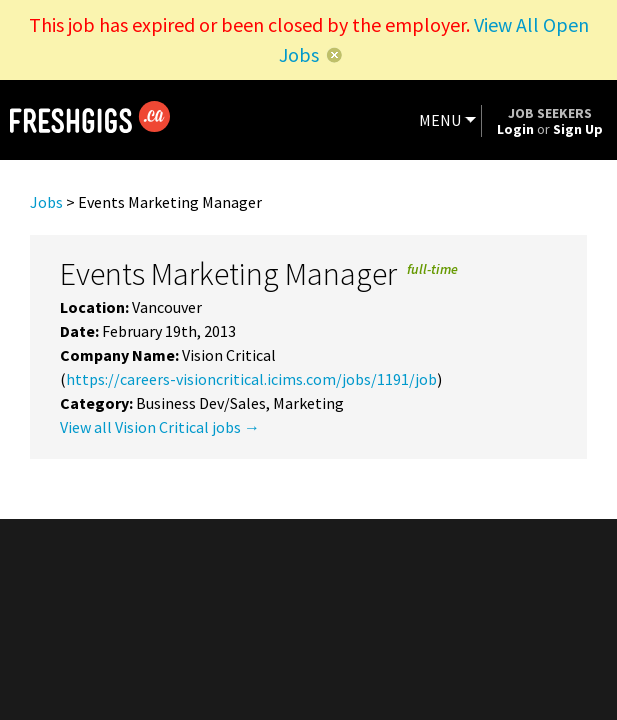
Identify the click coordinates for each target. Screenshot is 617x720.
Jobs (46, 202)
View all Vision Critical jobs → (160, 427)
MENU (440, 120)
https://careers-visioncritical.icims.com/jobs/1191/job (251, 379)
